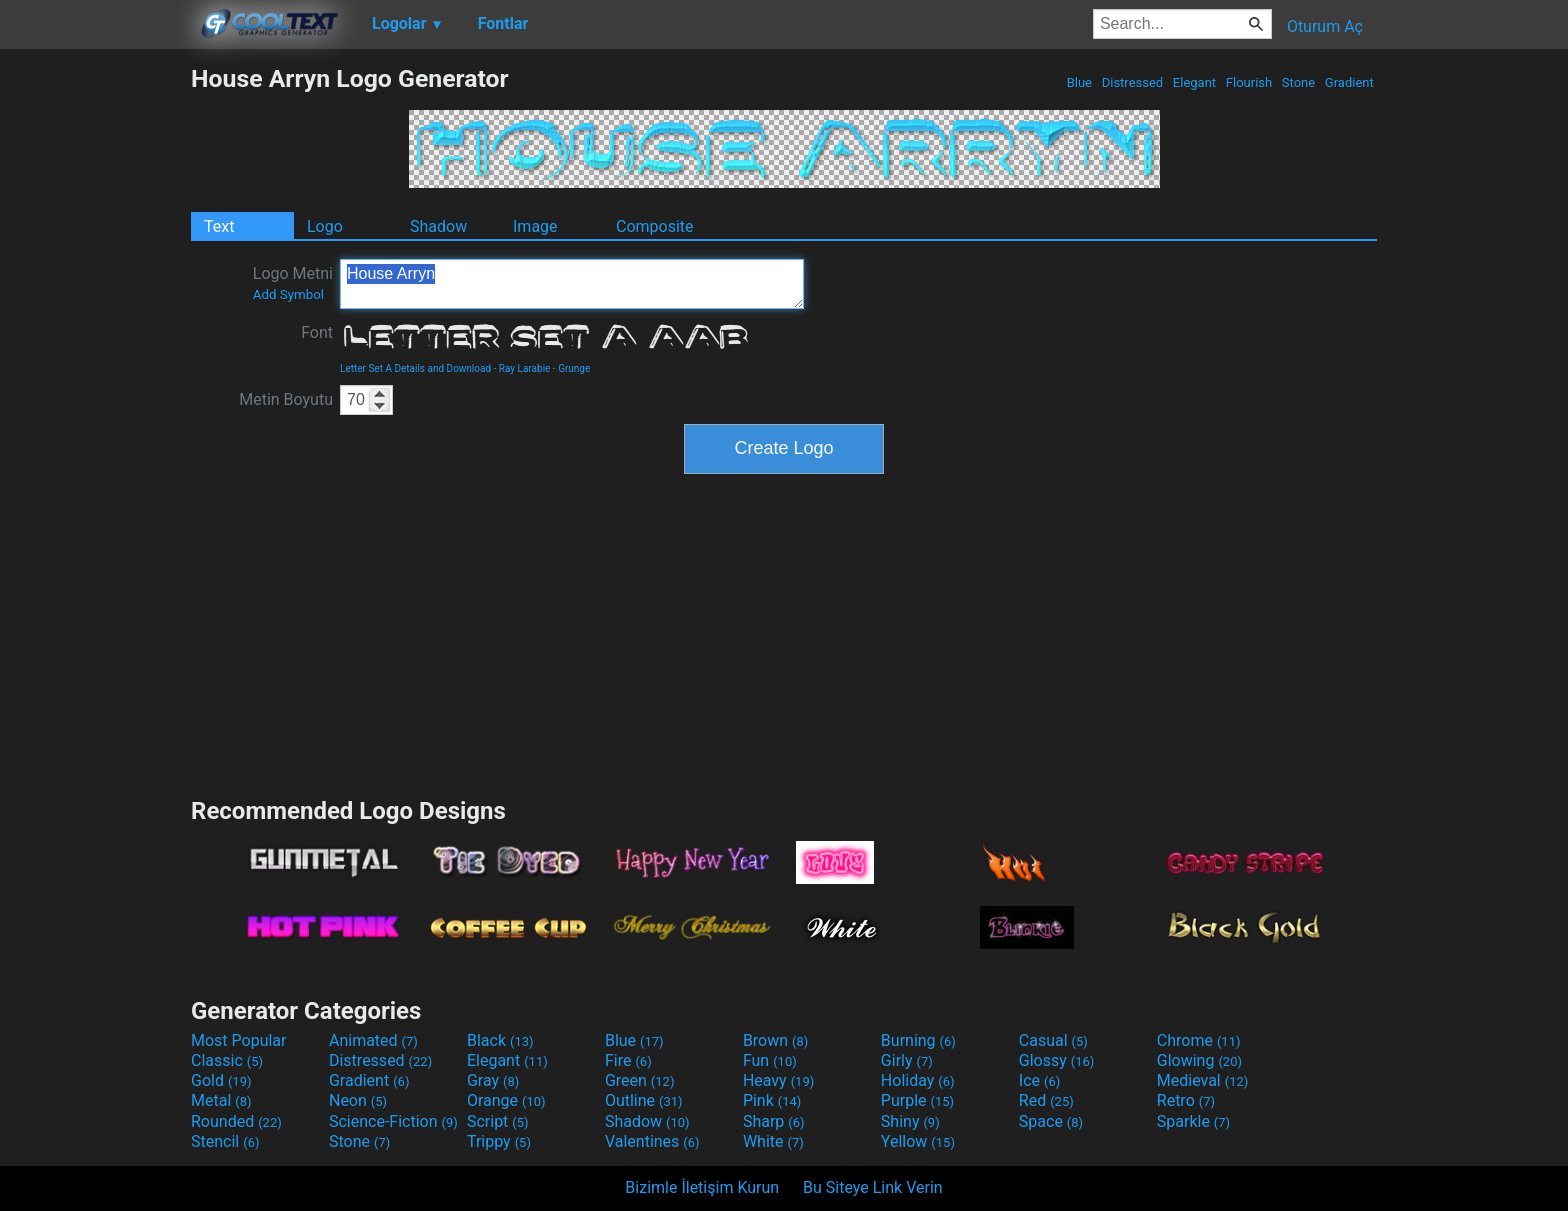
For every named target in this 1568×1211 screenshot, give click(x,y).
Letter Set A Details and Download (415, 368)
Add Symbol (288, 294)
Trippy (499, 1141)
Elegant (1195, 82)
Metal (221, 1100)
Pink (772, 1100)
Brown (775, 1040)
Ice (1039, 1080)
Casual (1053, 1040)
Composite (655, 226)
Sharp (774, 1121)
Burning (918, 1040)
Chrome (1199, 1040)
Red (1046, 1100)
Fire (628, 1060)
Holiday (918, 1080)
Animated (373, 1040)
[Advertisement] (95, 364)
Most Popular (239, 1040)
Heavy (778, 1080)
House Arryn (572, 284)
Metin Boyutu (286, 399)
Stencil (225, 1141)
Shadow (438, 226)
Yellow (918, 1141)
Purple (917, 1100)
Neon (358, 1100)
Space (1051, 1121)
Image (535, 226)
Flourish (1249, 82)
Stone (1299, 82)
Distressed (1132, 82)
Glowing (1199, 1060)
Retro (1186, 1100)
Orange (506, 1100)
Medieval (1203, 1080)
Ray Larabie (525, 368)
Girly (907, 1060)
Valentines (652, 1141)
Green (640, 1080)
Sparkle (1193, 1121)
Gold (221, 1080)
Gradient (1349, 82)
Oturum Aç (1325, 26)
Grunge (574, 368)
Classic (227, 1060)
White (773, 1141)
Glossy (1057, 1060)
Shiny (910, 1121)
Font (317, 332)
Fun (770, 1060)
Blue (1079, 82)
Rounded (236, 1121)
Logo (325, 226)
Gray (493, 1080)
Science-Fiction (393, 1121)
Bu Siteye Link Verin (873, 1187)
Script (498, 1121)
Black (500, 1040)
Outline (644, 1100)
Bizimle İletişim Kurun (702, 1187)
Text (219, 226)
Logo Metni (293, 283)
